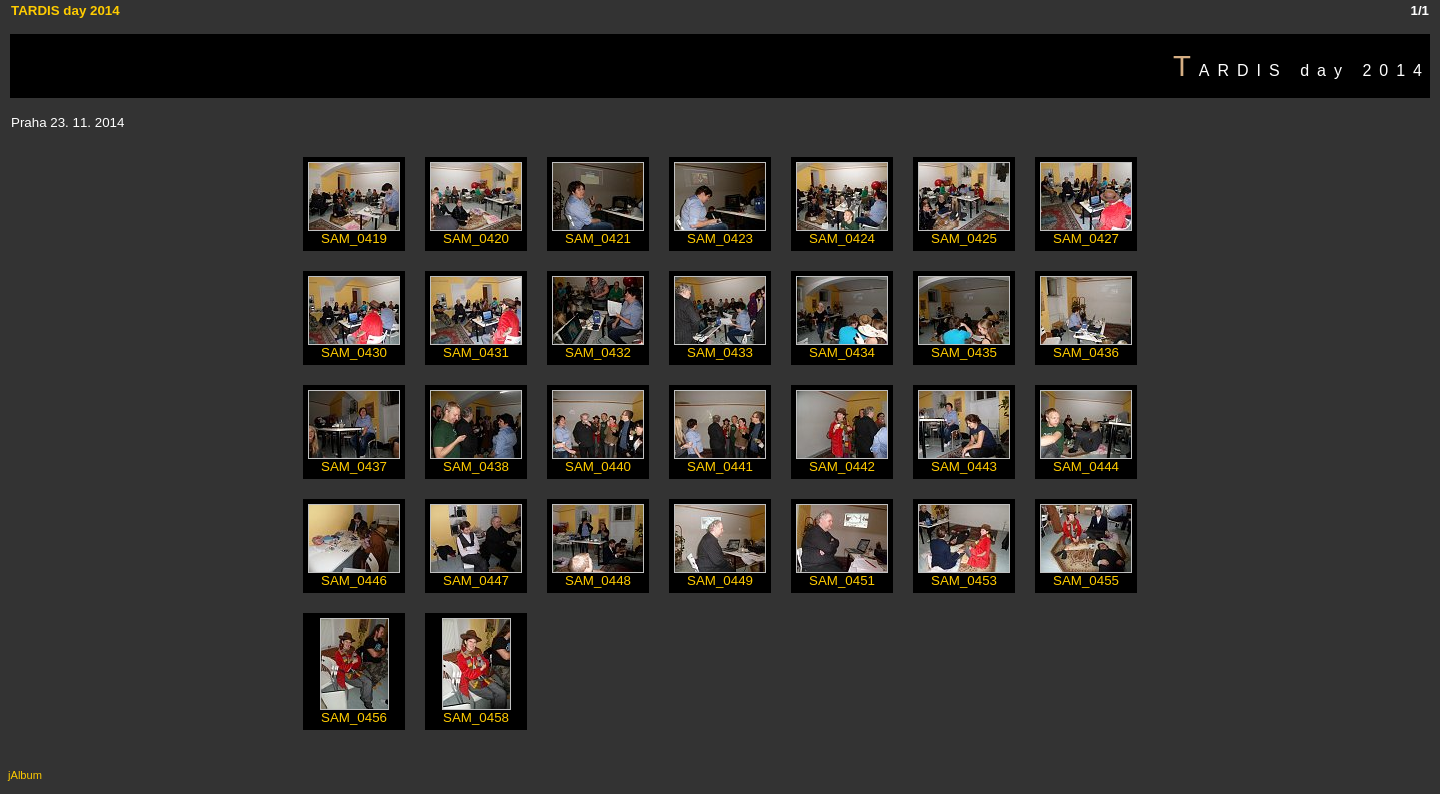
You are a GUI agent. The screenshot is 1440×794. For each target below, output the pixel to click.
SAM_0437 (354, 460)
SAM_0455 (1086, 574)
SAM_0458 (476, 711)
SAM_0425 (964, 232)
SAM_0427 (1086, 232)
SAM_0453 (964, 574)
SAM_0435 (964, 346)
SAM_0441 (720, 460)
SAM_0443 (964, 460)
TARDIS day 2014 (65, 10)
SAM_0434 (842, 346)
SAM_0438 (476, 460)
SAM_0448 (598, 574)
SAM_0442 (842, 460)
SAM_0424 (842, 232)
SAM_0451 (842, 574)
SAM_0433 (720, 346)
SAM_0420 (476, 232)
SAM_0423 (720, 232)
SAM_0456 (354, 711)
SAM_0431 (476, 346)
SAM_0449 (720, 574)
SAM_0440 (598, 460)
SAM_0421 (598, 232)
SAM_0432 (598, 346)
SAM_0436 (1086, 346)
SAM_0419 (354, 232)
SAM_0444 (1086, 460)
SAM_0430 (354, 346)
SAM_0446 (354, 574)
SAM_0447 (476, 574)
